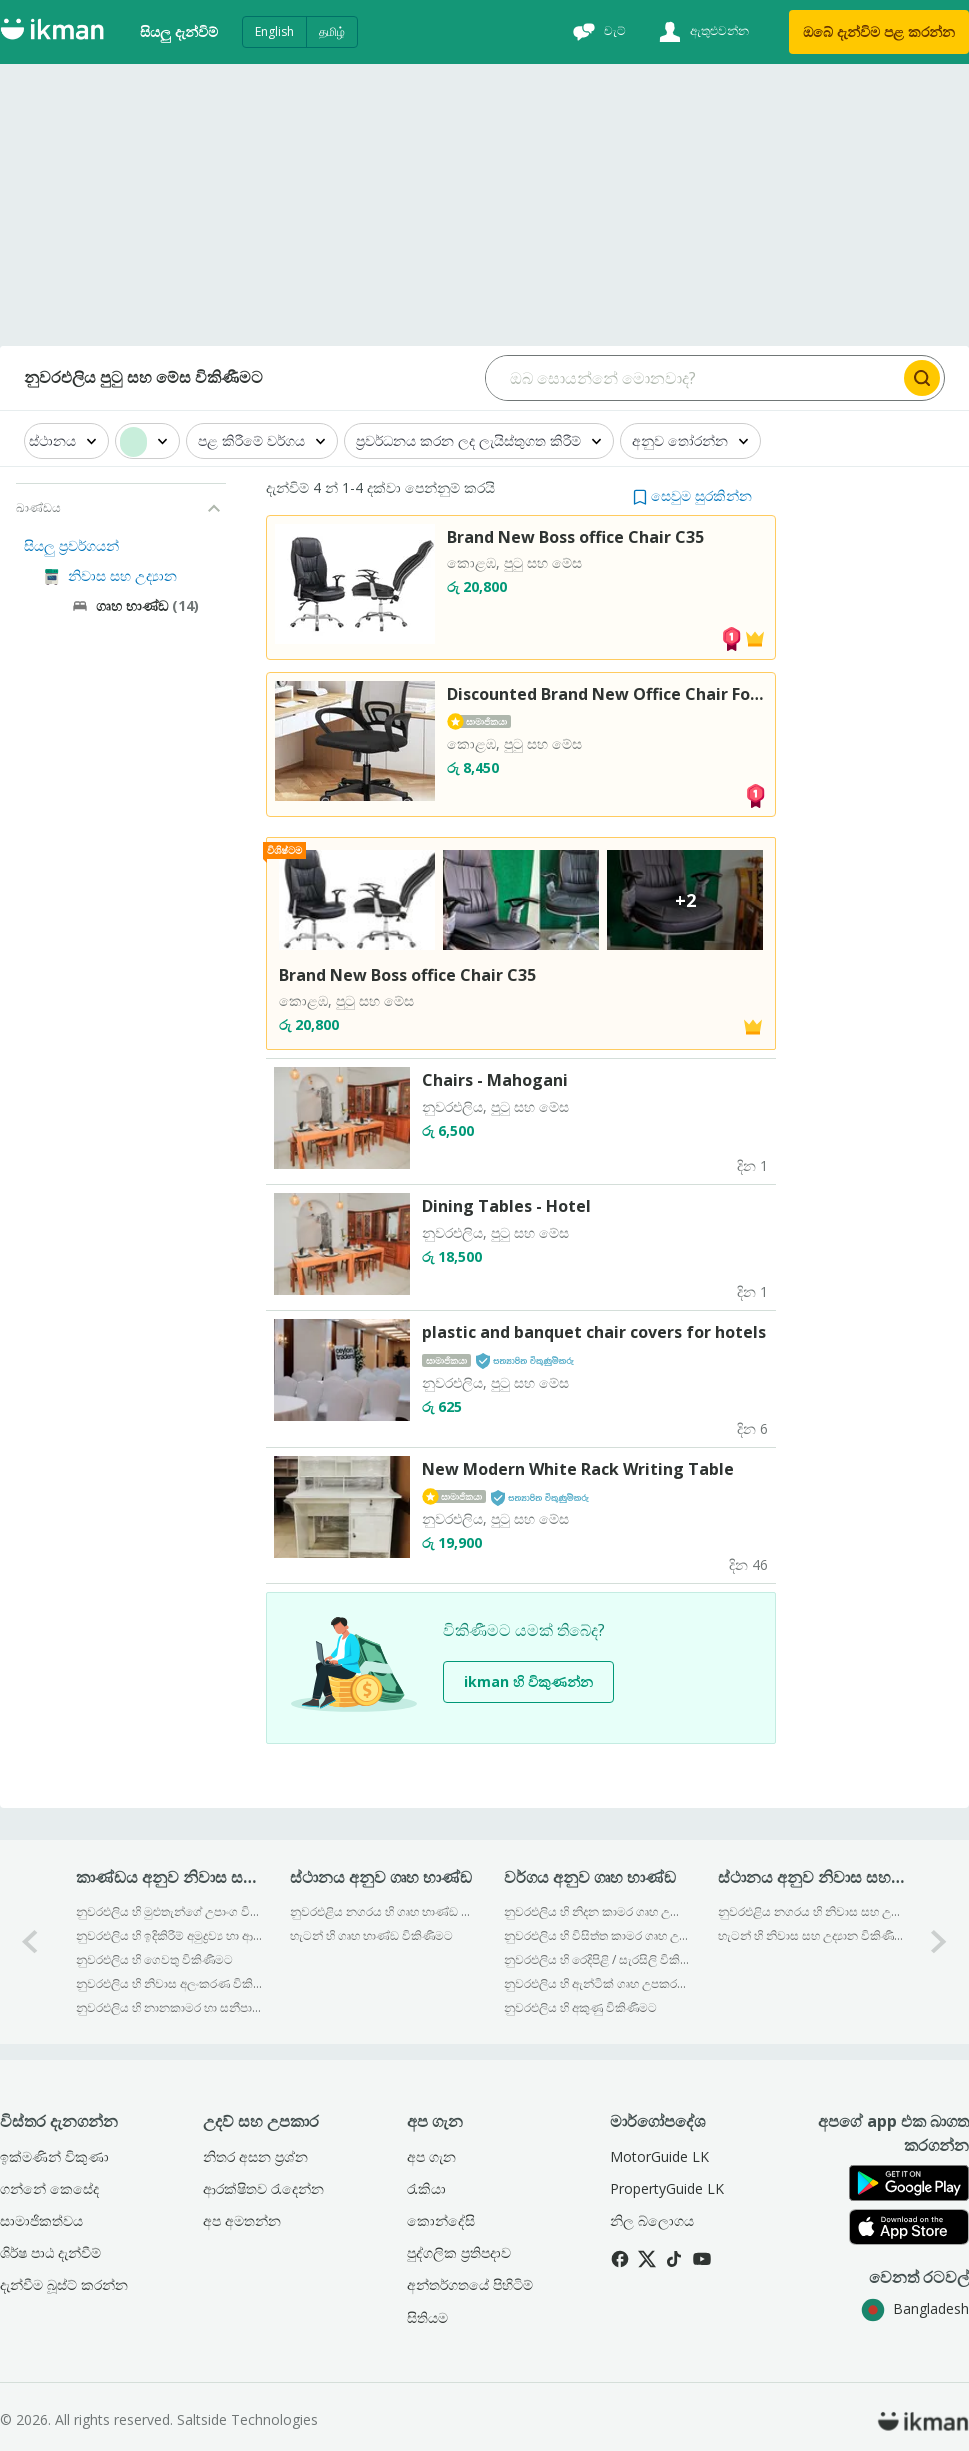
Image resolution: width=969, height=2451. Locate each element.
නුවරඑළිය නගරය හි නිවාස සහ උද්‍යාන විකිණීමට (811, 1911)
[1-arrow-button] (939, 1941)
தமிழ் (332, 31)
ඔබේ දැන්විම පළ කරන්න (879, 31)
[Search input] (693, 378)
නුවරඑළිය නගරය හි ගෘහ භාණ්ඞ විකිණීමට (383, 1911)
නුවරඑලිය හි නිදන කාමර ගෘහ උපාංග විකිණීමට (597, 1911)
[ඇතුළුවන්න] (701, 32)
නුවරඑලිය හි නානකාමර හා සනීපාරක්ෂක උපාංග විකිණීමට (169, 2007)
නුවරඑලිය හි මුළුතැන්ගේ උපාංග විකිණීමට (169, 1911)
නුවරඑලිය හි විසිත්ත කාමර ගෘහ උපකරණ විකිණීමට (597, 1935)
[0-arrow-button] (30, 1941)
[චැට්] (597, 32)
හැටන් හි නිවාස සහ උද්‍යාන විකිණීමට (811, 1935)
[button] (692, 495)
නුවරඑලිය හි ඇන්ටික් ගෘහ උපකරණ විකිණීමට (597, 1983)
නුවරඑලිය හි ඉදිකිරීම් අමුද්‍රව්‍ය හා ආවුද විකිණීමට (169, 1935)
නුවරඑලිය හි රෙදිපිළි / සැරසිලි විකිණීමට (597, 1959)
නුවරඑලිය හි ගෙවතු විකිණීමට (154, 1959)
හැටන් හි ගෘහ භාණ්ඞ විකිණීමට (371, 1935)
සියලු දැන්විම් (179, 31)
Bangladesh (915, 2308)
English (274, 31)
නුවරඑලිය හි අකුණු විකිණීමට (580, 2007)
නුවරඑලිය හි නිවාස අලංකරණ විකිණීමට (169, 1983)
